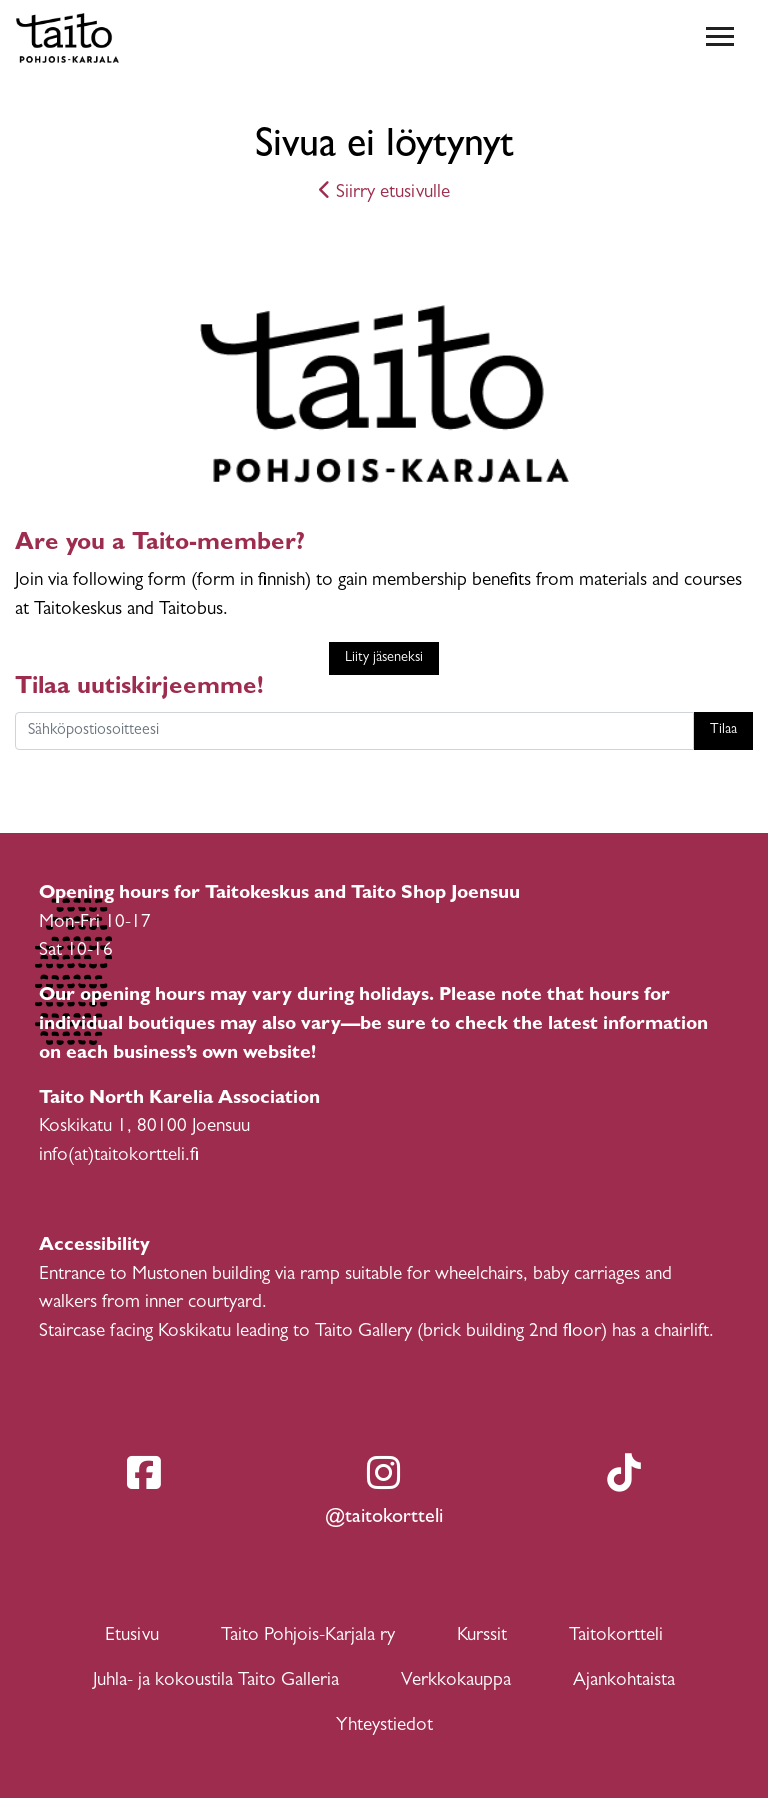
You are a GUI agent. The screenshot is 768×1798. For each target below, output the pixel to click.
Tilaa (723, 730)
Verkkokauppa (456, 1681)
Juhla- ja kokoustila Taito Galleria (216, 1681)
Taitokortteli (616, 1636)
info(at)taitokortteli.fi (119, 1156)
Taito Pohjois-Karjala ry (308, 1636)
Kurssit (482, 1636)
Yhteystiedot (384, 1726)
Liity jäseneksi (384, 658)
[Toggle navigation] (720, 38)
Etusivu (132, 1636)
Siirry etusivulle (384, 193)
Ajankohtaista (624, 1681)
